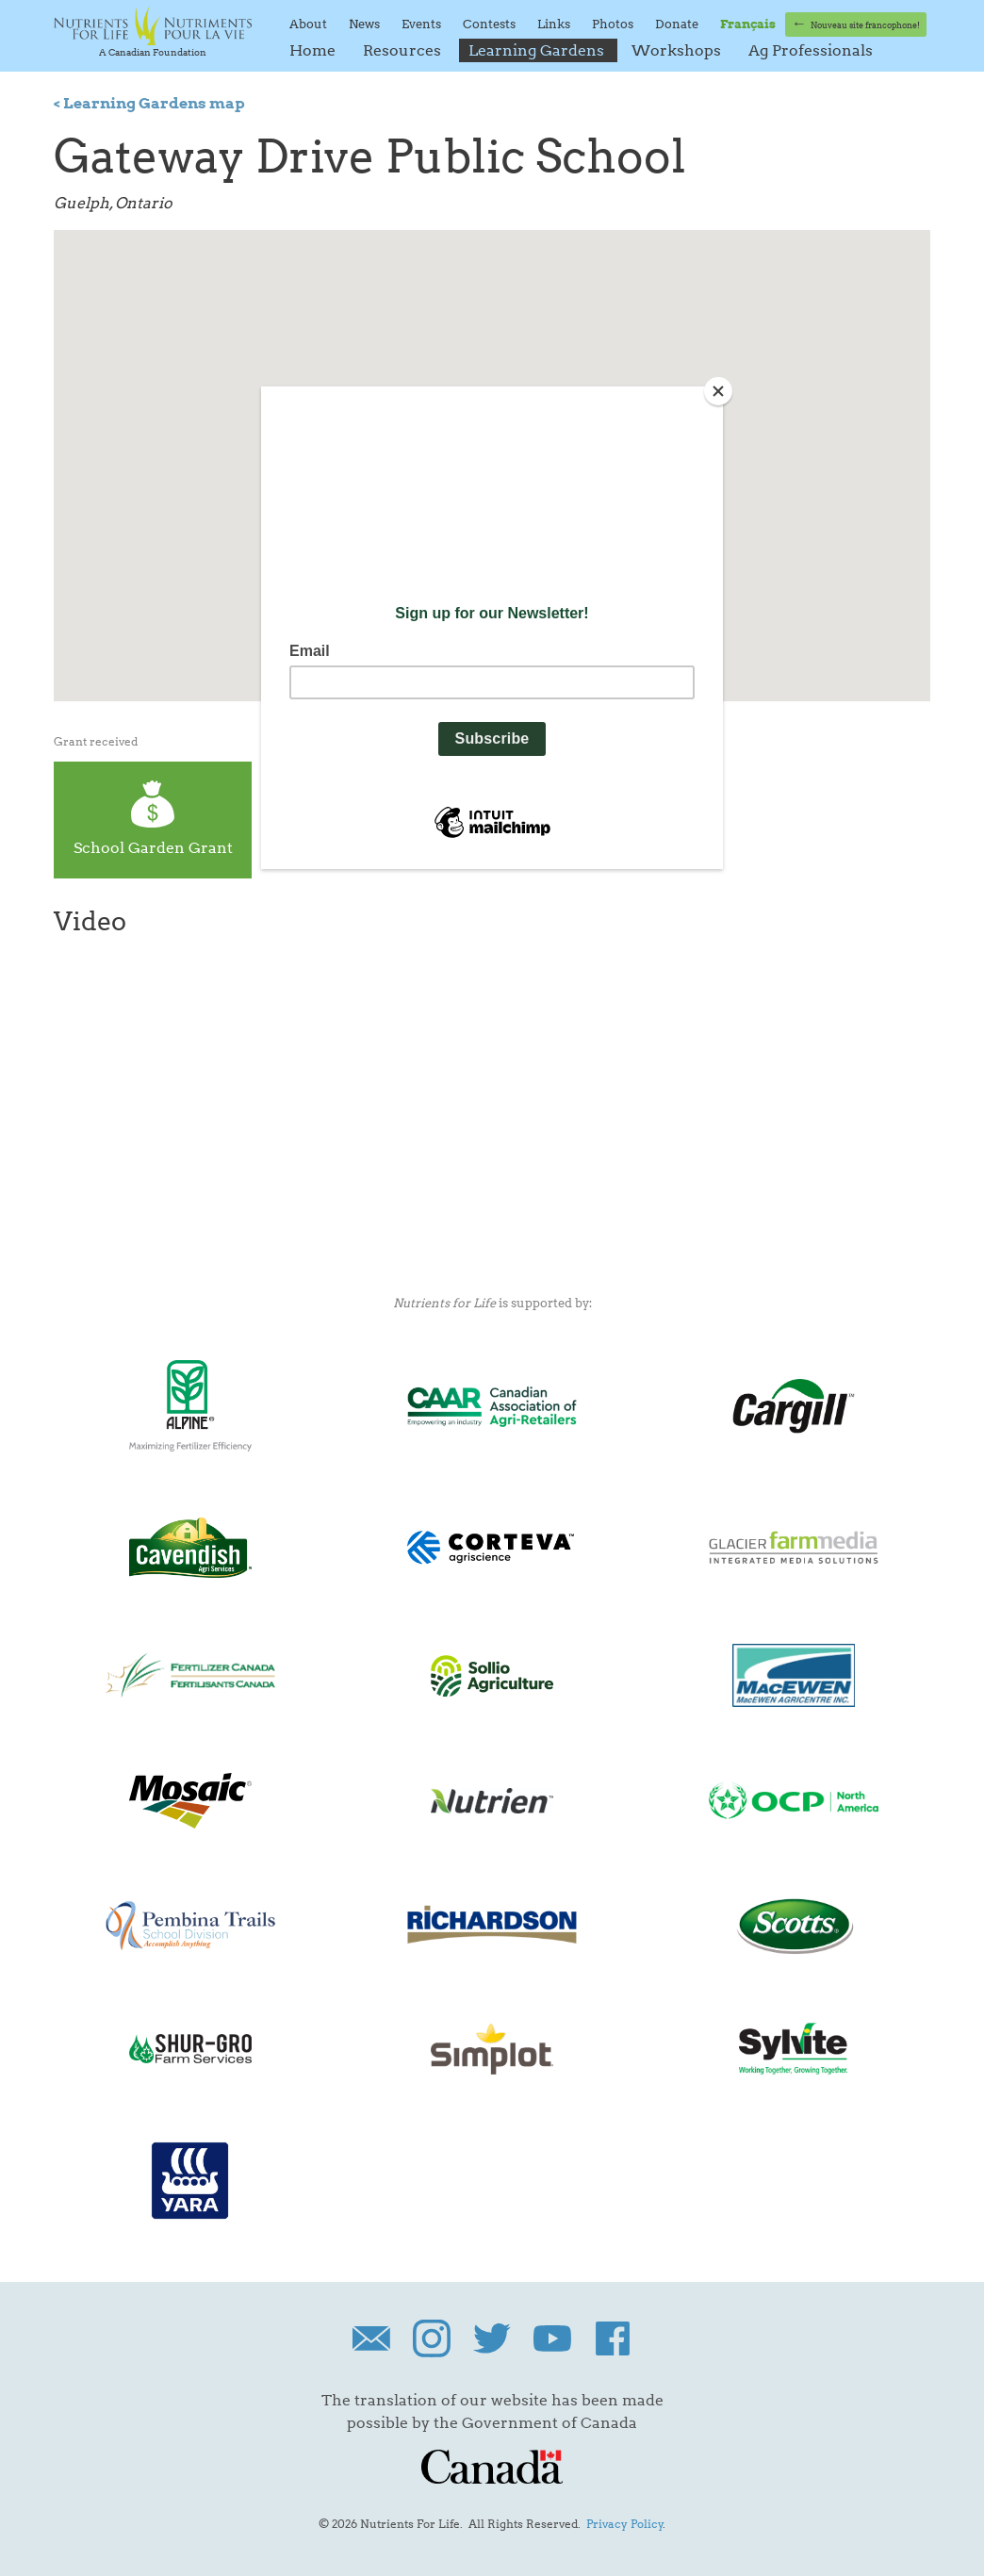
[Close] (718, 391)
